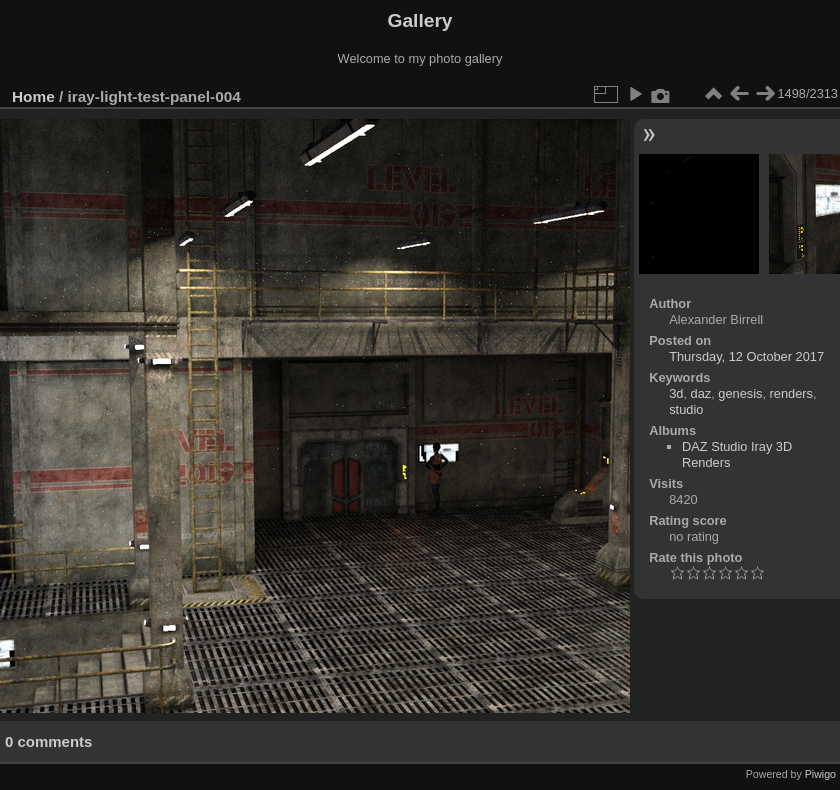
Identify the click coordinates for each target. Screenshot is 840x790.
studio (686, 409)
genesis (740, 393)
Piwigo (820, 774)
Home (33, 96)
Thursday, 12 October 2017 (746, 356)
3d (676, 393)
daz (701, 393)
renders (791, 393)
